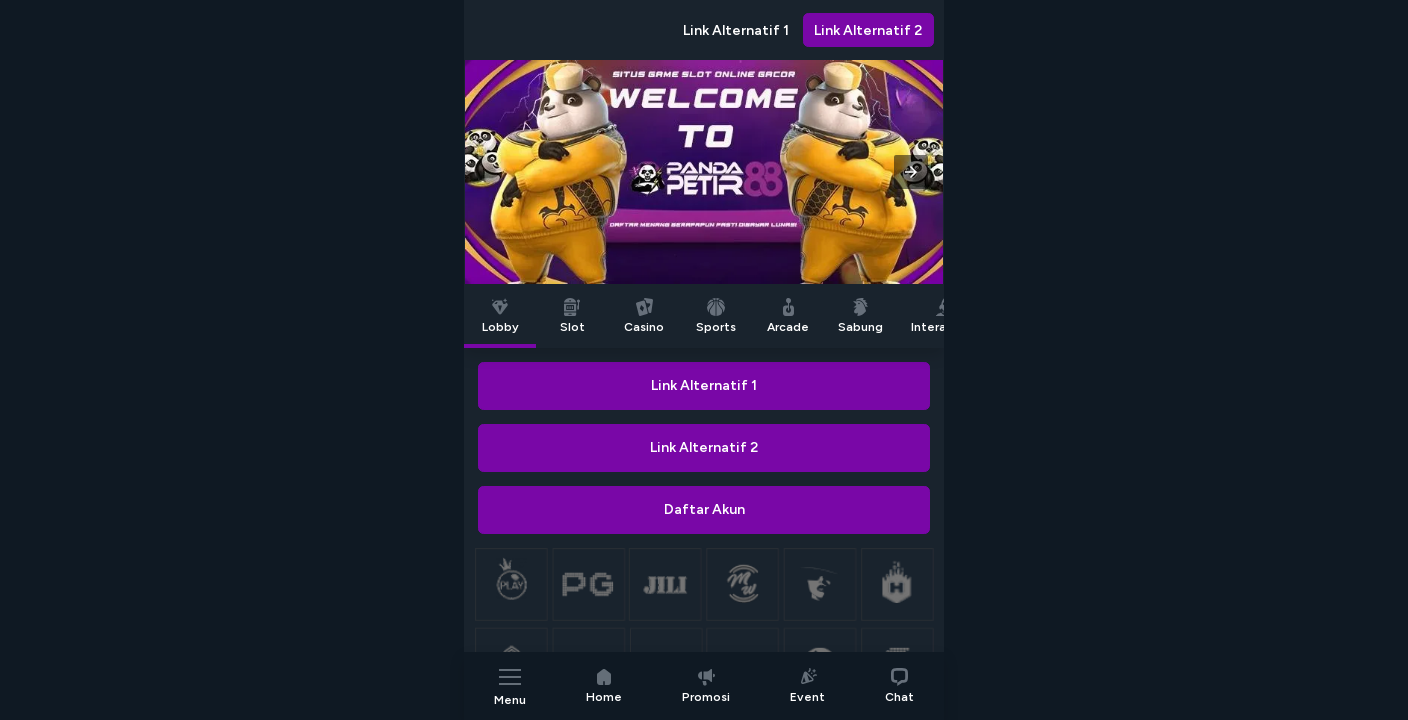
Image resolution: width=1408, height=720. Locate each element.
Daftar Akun (704, 509)
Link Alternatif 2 (868, 30)
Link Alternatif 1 (736, 30)
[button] (911, 172)
